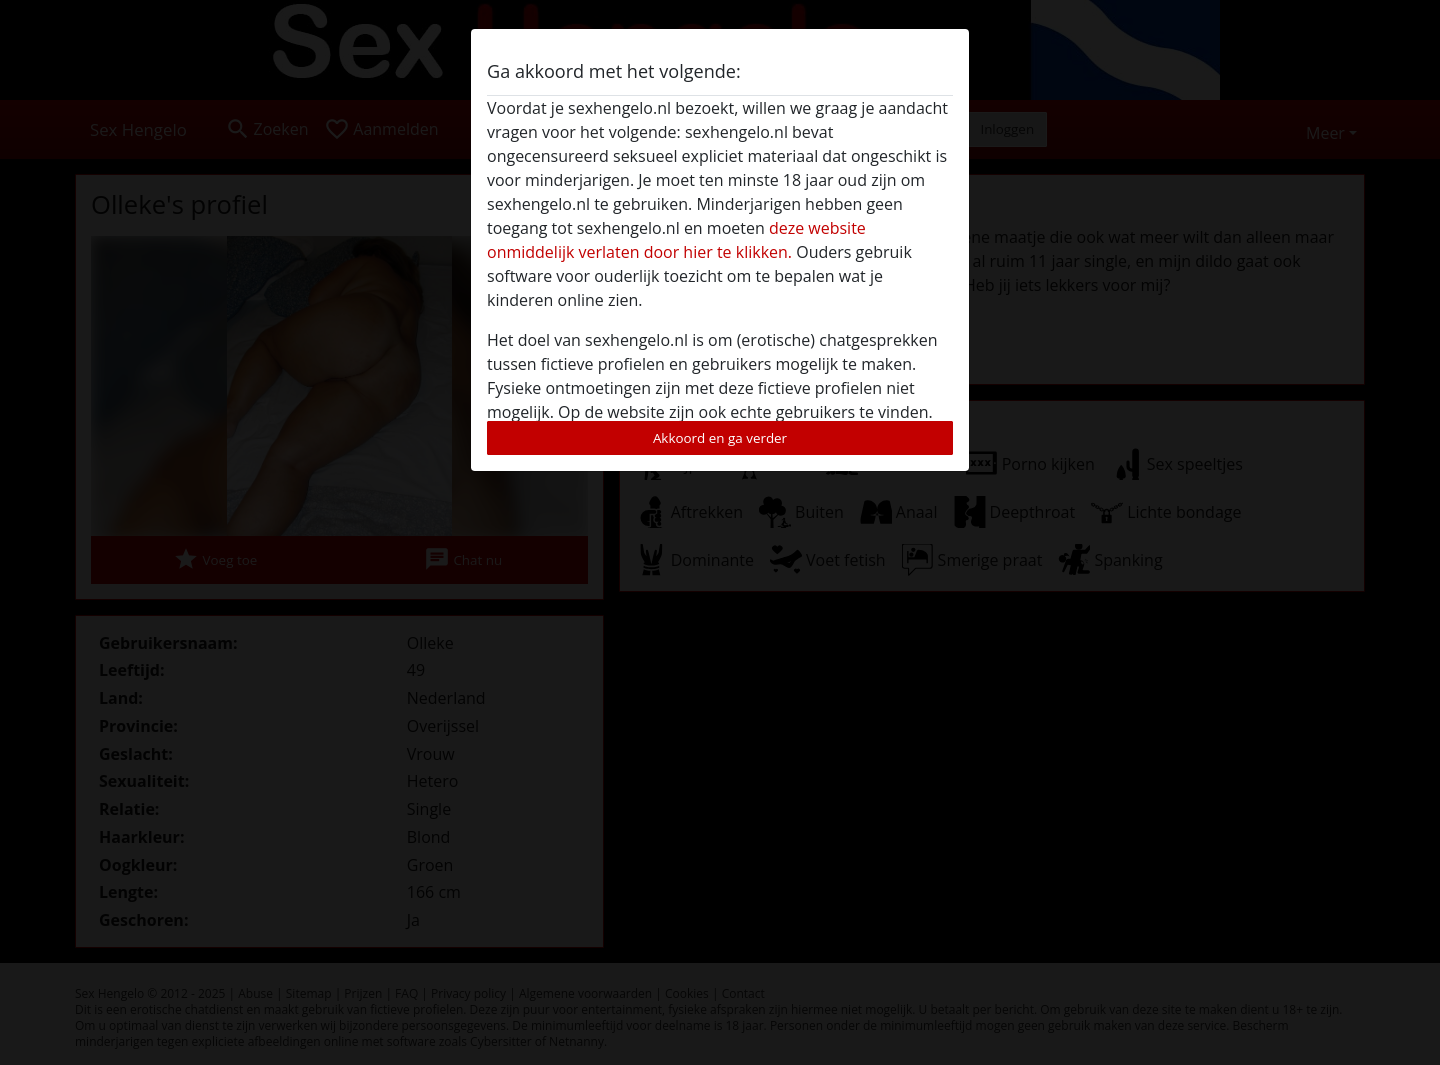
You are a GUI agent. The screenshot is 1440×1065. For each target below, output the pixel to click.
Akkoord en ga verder (720, 438)
